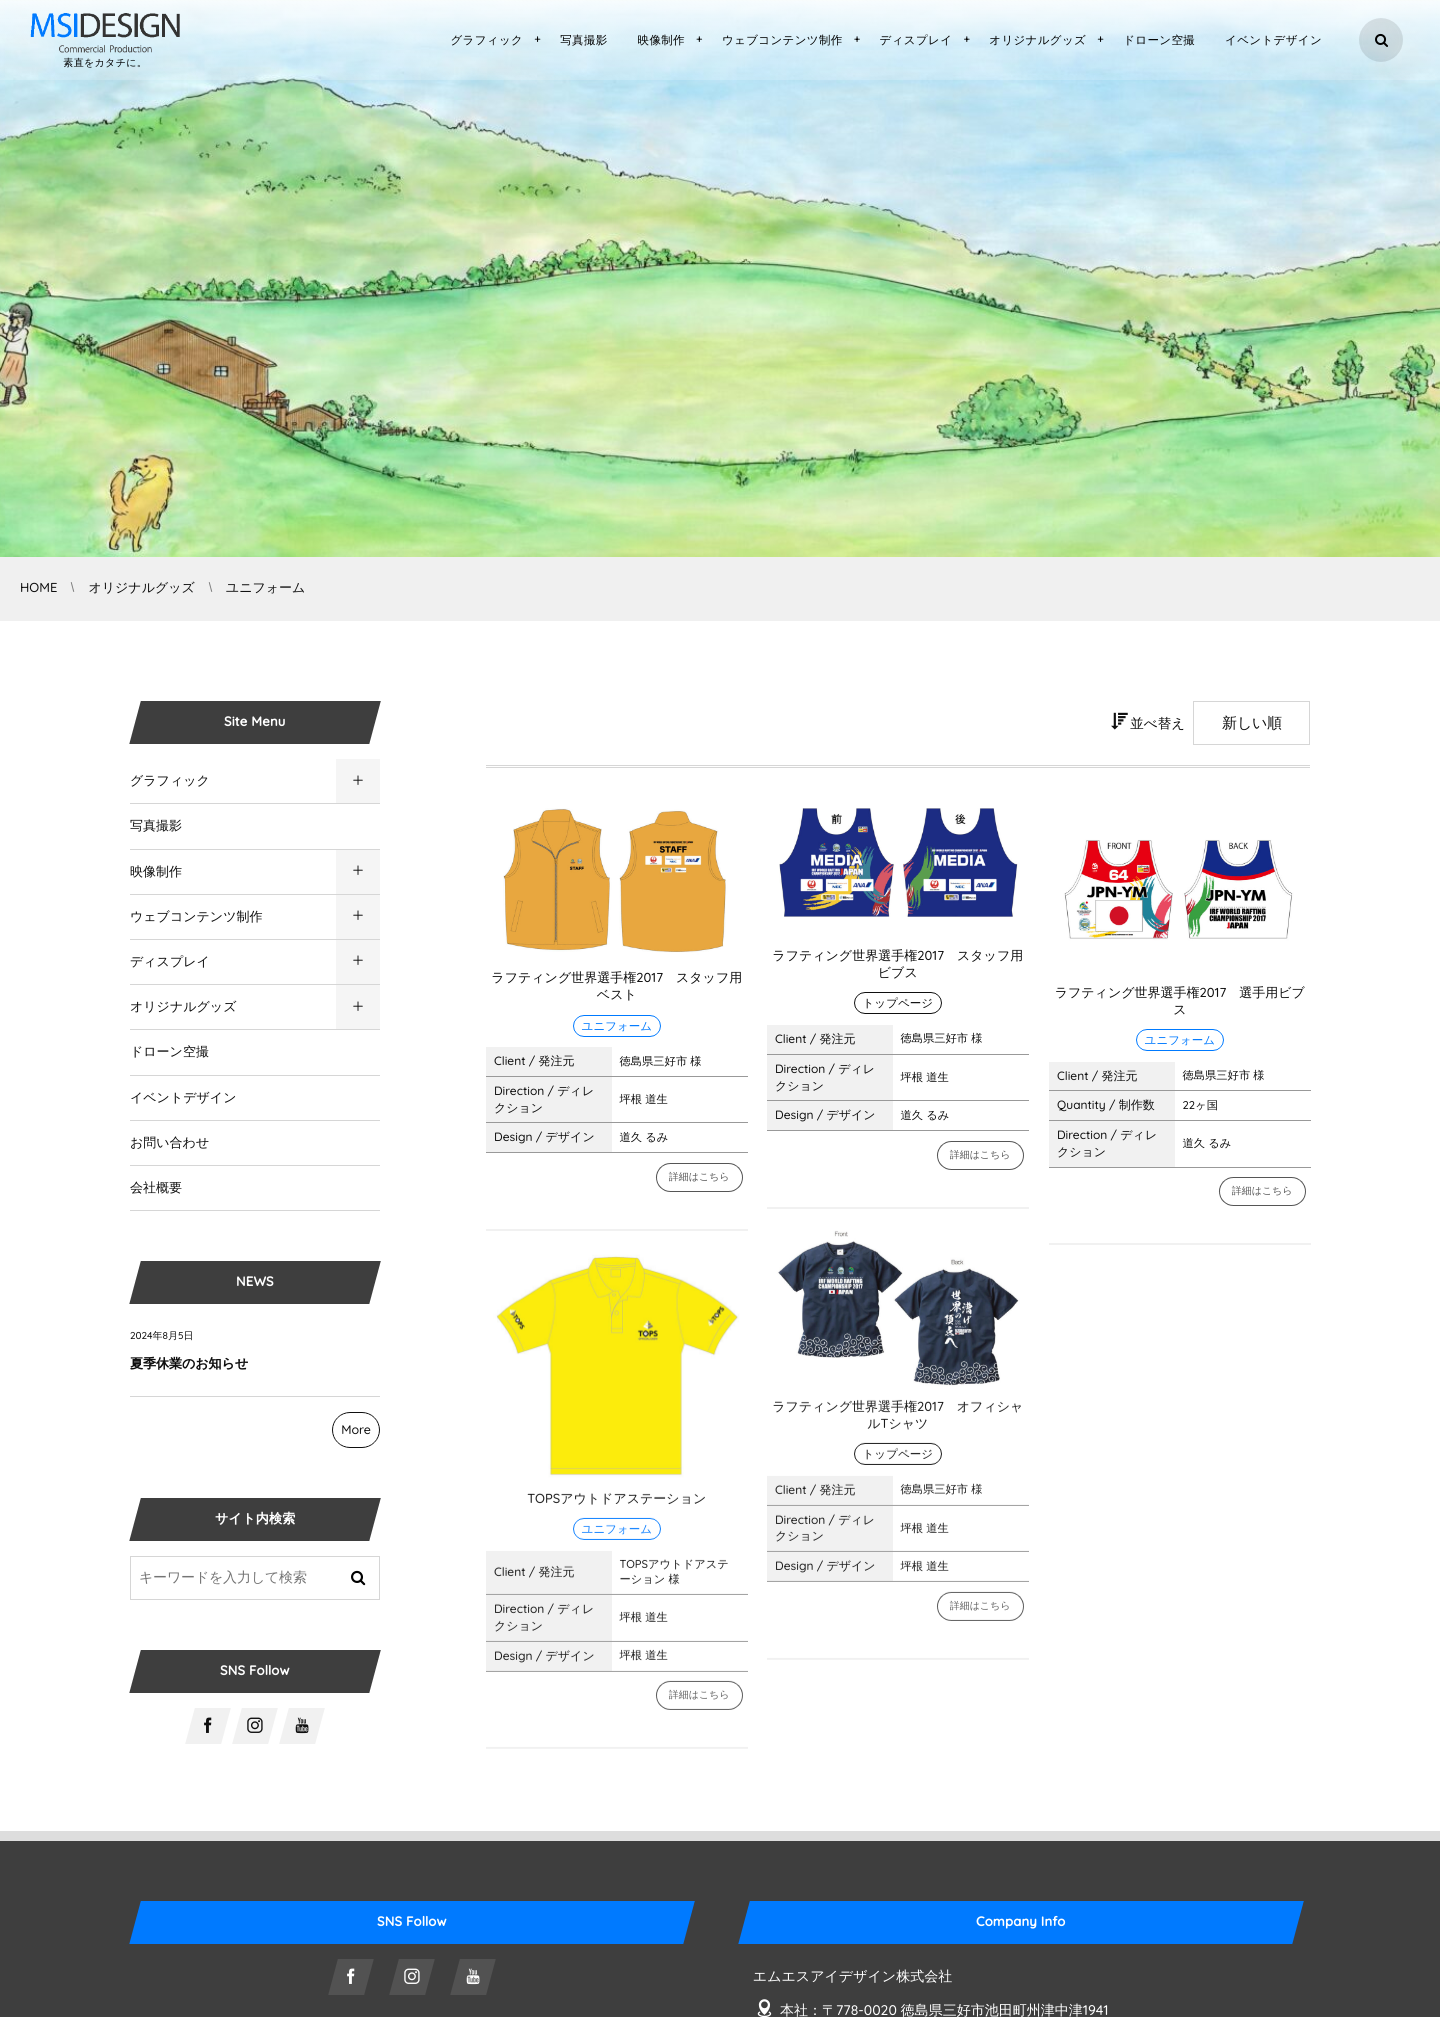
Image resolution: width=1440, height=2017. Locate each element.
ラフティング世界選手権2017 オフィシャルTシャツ (897, 1425)
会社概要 (156, 1188)
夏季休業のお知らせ (189, 1364)
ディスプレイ (170, 962)
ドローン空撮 (169, 1052)
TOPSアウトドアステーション (616, 1508)
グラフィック (170, 781)
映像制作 (156, 872)
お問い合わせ (169, 1143)
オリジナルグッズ (183, 1007)
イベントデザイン (183, 1098)
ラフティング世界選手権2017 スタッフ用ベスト (616, 986)
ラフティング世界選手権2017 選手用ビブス (1180, 1001)
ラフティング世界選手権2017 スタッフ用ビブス (897, 964)
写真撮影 (156, 826)
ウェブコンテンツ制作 (196, 917)
